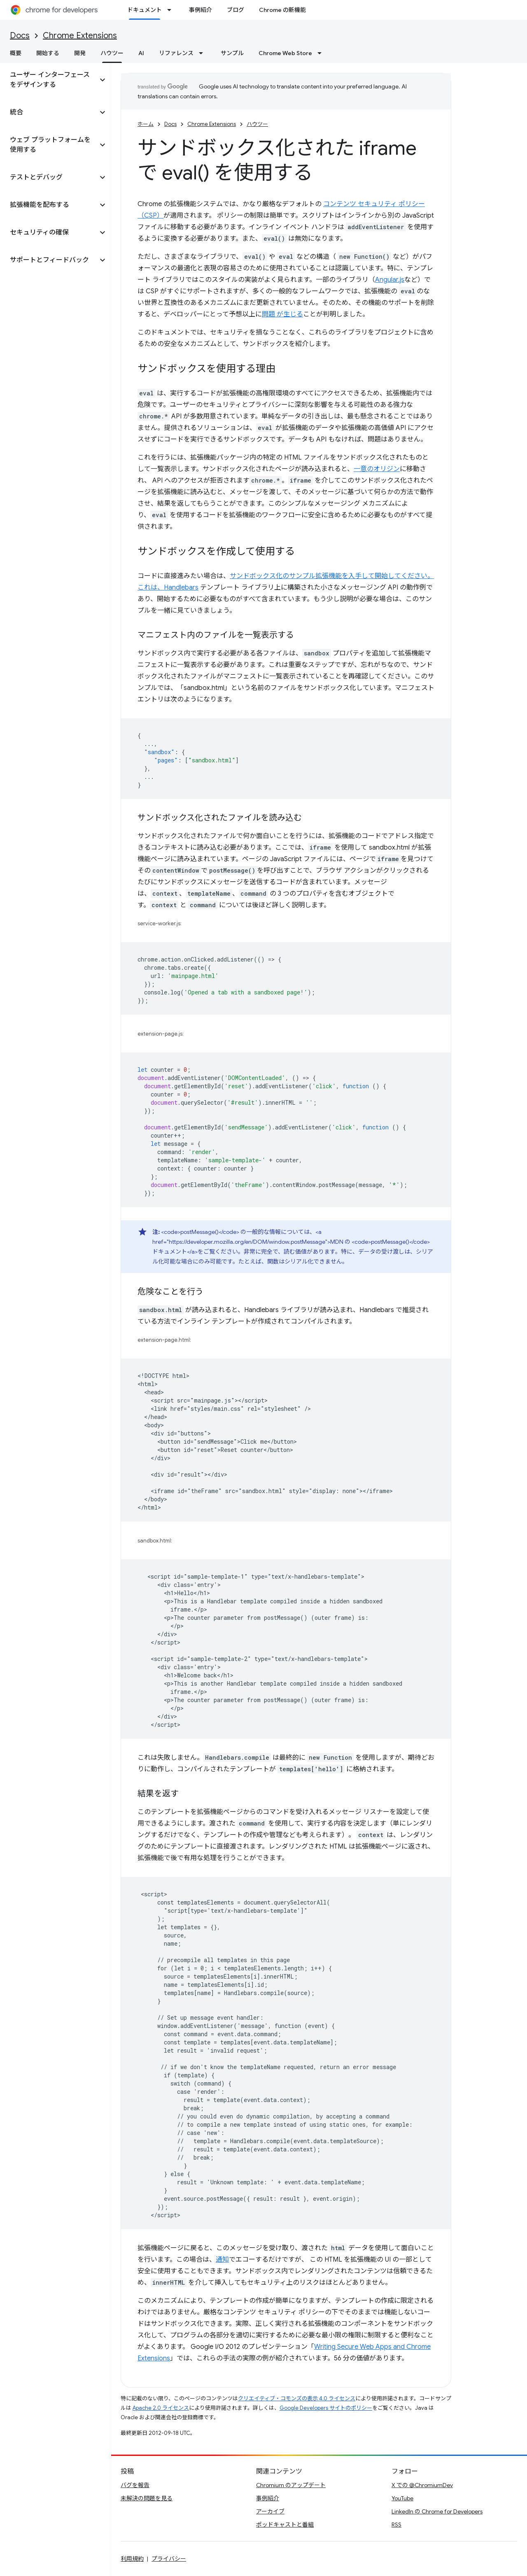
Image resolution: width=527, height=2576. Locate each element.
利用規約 (132, 2558)
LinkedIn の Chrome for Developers (437, 2511)
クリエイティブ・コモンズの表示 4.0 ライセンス (296, 2398)
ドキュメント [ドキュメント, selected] (144, 10)
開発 (80, 53)
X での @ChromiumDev (422, 2485)
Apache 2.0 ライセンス (161, 2407)
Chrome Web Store (285, 53)
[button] (49, 80)
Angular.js (389, 280)
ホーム (146, 124)
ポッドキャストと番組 (285, 2524)
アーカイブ (270, 2511)
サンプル (232, 53)
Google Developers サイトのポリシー (326, 2407)
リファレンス (176, 53)
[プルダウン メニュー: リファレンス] (203, 53)
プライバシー (169, 2558)
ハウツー (257, 124)
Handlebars (181, 587)
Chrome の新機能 (282, 10)
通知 (222, 2259)
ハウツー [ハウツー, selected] (112, 53)
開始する (47, 53)
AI (141, 53)
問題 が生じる (282, 314)
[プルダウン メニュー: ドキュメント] (172, 10)
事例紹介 (200, 10)
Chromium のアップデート (291, 2485)
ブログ (235, 10)
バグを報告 (135, 2485)
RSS (396, 2524)
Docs (20, 35)
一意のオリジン (377, 469)
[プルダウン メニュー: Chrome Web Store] (322, 53)
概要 (15, 53)
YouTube (402, 2498)
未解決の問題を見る (147, 2498)
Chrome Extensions (80, 35)
